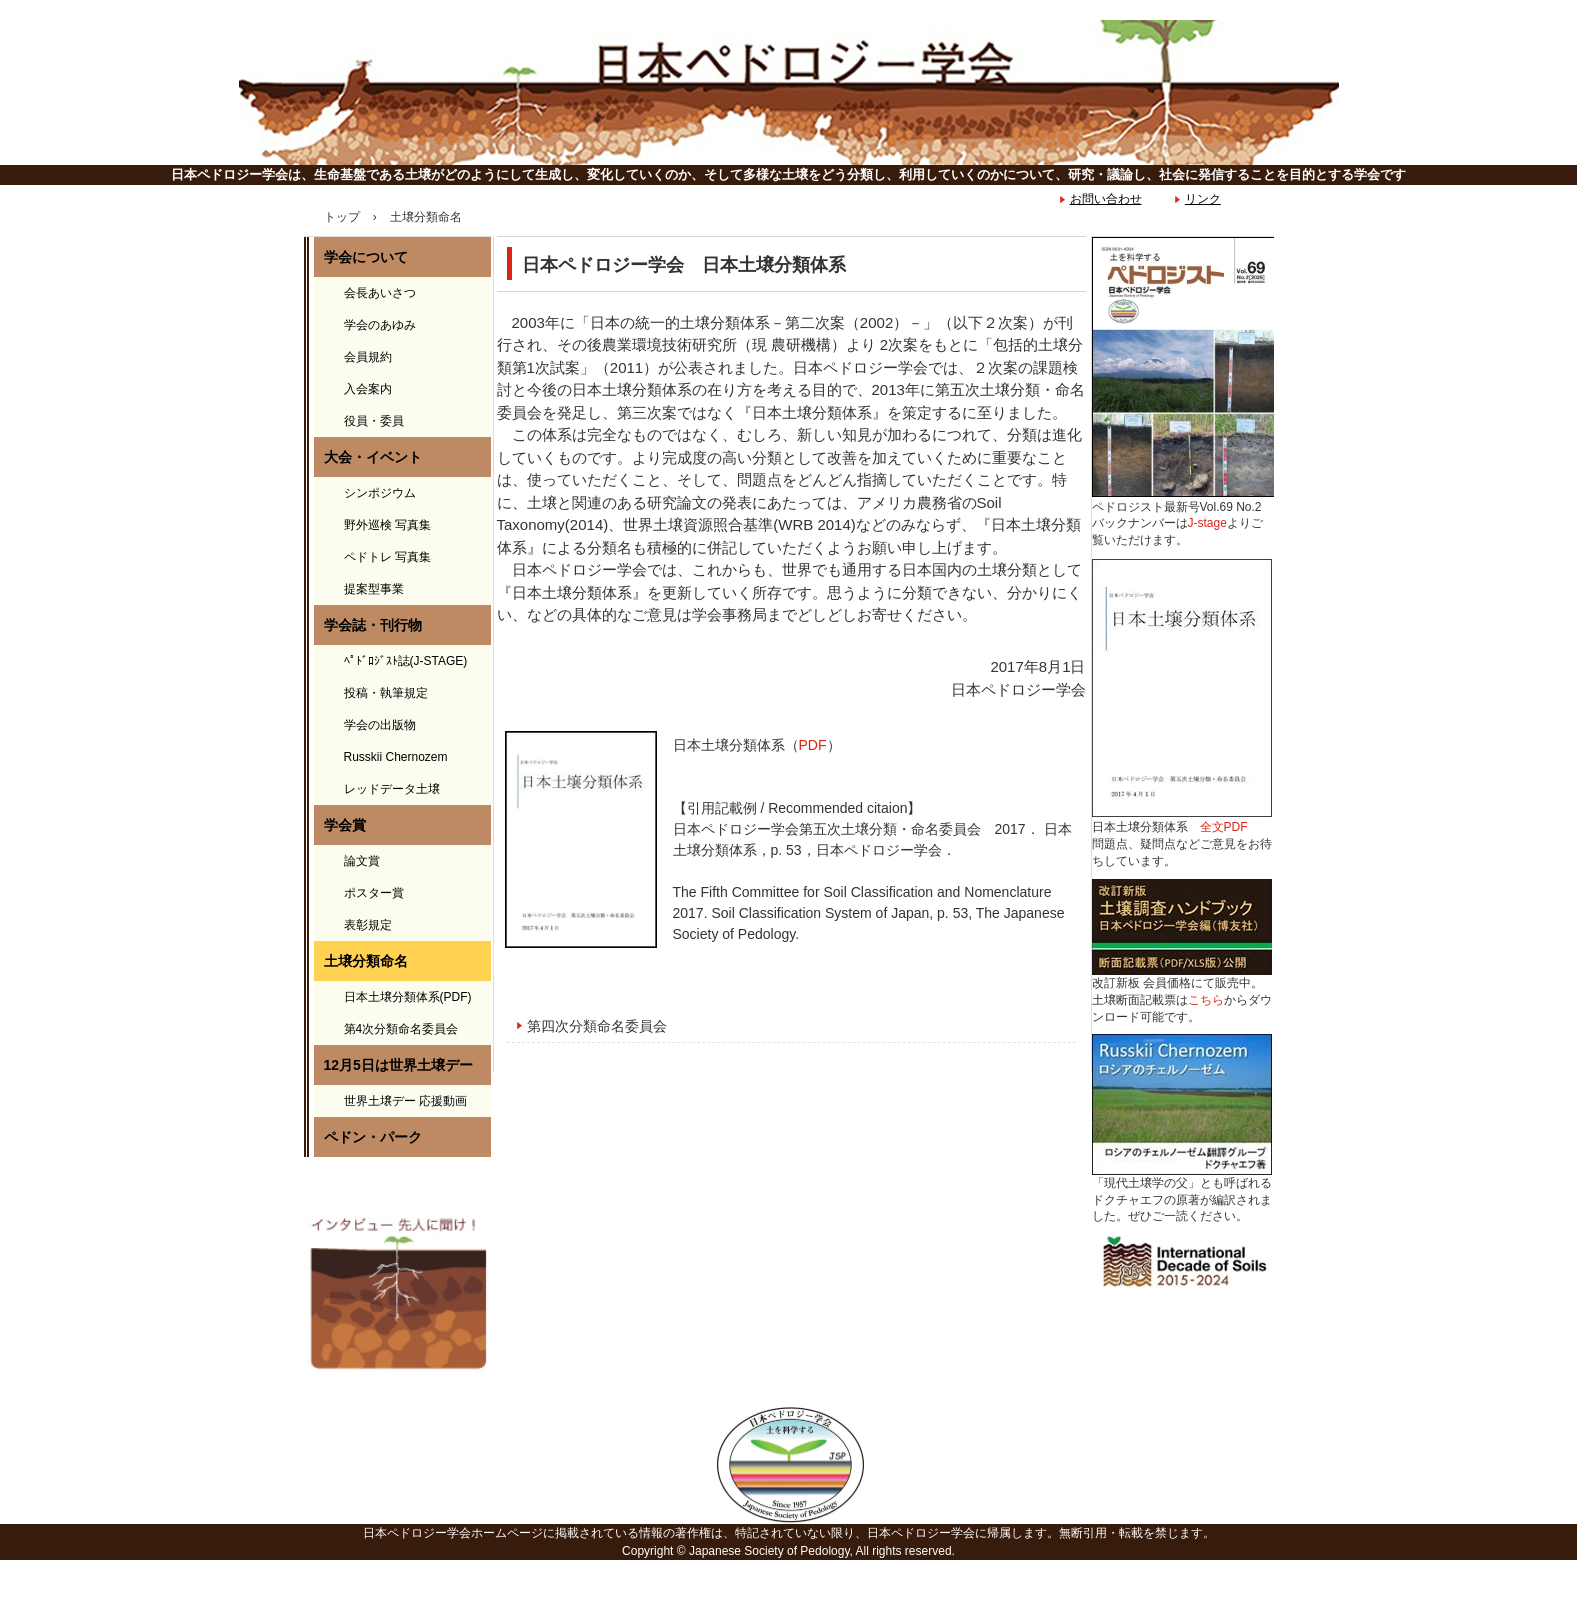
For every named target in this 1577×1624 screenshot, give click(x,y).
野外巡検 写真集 (387, 525)
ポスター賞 (374, 893)
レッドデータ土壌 (392, 789)
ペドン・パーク (373, 1137)
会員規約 (368, 357)
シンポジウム (380, 493)
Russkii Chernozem (396, 757)
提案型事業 (374, 589)
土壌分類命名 (366, 961)
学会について (366, 257)
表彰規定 (368, 925)
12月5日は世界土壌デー (398, 1065)
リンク (1203, 199)
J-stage (1207, 523)
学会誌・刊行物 (373, 625)
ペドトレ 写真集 (387, 557)
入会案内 (368, 389)
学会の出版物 (380, 725)
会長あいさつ (380, 293)
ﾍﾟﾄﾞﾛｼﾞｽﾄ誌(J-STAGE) (406, 661)
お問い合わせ (1106, 199)
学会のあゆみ (380, 325)
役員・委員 (374, 421)
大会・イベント (373, 457)
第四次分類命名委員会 (597, 1026)
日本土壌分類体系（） (757, 745)
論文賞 (362, 861)
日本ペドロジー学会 (788, 92)
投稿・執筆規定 (386, 693)
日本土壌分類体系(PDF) (408, 997)
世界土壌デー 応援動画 (405, 1101)
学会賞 (345, 825)
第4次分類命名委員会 (401, 1029)
